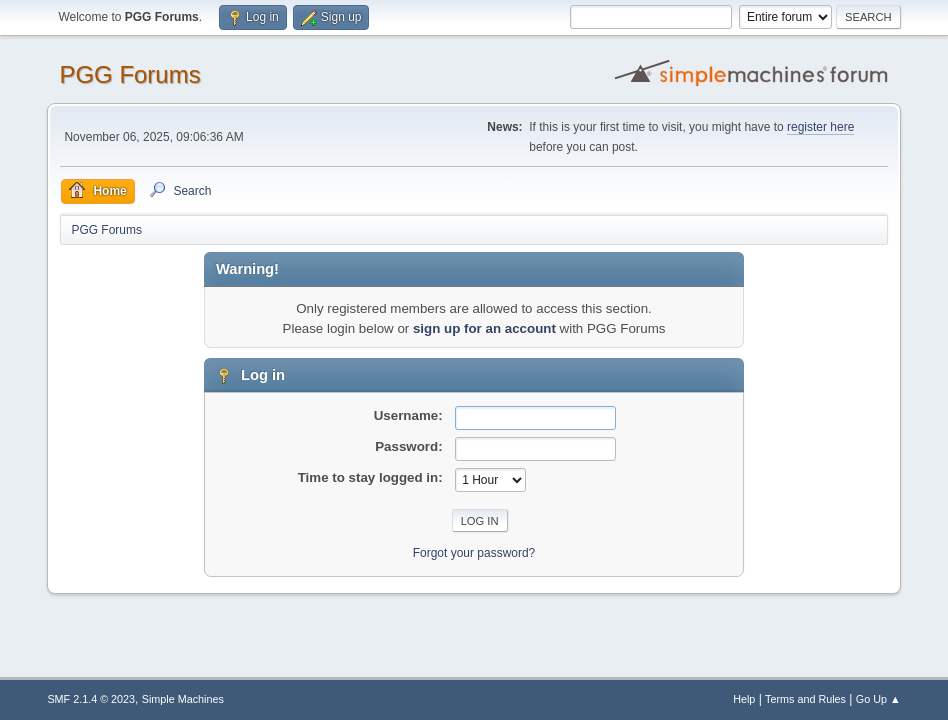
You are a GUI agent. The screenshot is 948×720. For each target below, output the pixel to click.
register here (820, 127)
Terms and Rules (805, 699)
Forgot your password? (474, 553)
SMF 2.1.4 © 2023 (91, 699)
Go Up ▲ (878, 699)
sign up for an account (484, 328)
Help (744, 699)
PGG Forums (129, 74)
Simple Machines (183, 699)
